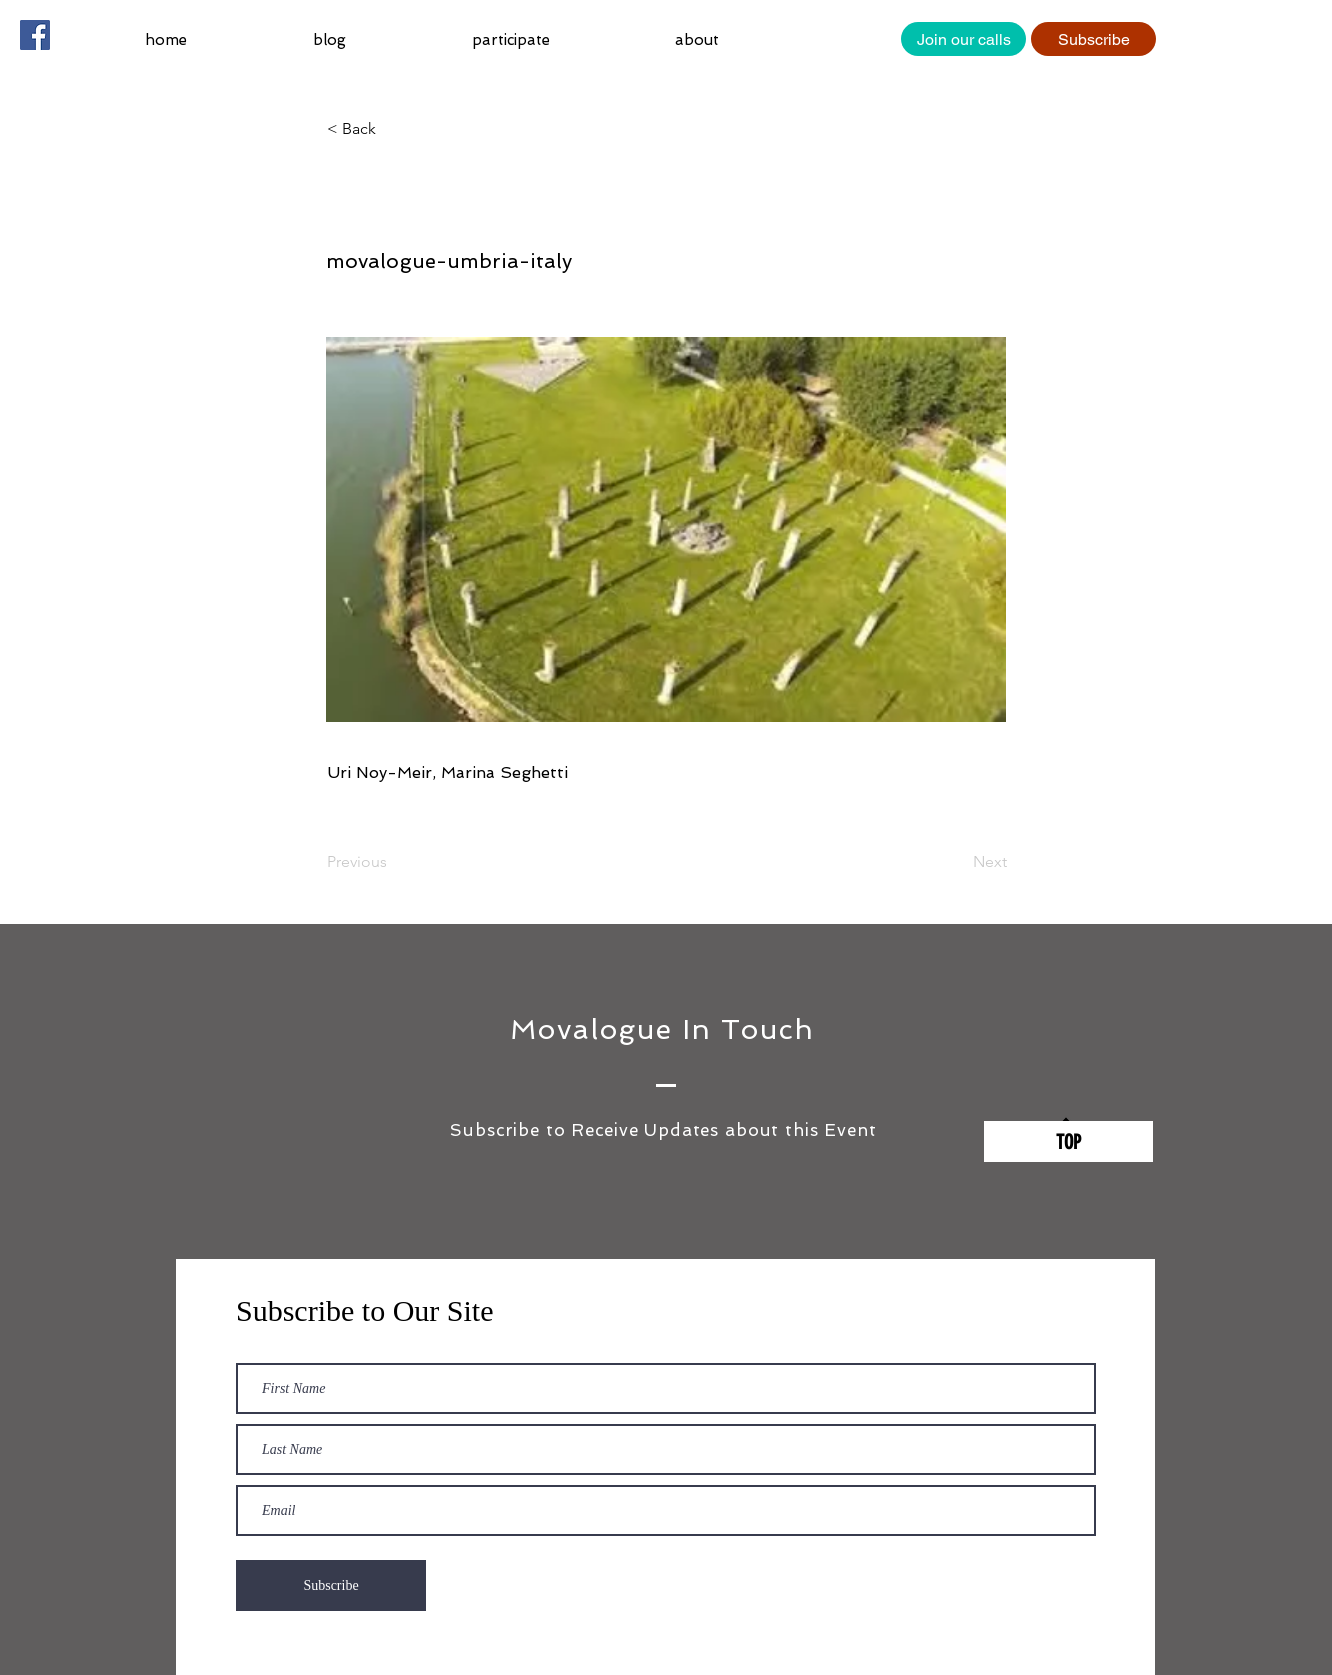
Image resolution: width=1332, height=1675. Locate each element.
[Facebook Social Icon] (35, 35)
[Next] (957, 862)
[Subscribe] (1093, 39)
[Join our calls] (963, 39)
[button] (558, 40)
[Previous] (393, 862)
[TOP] (1068, 1141)
